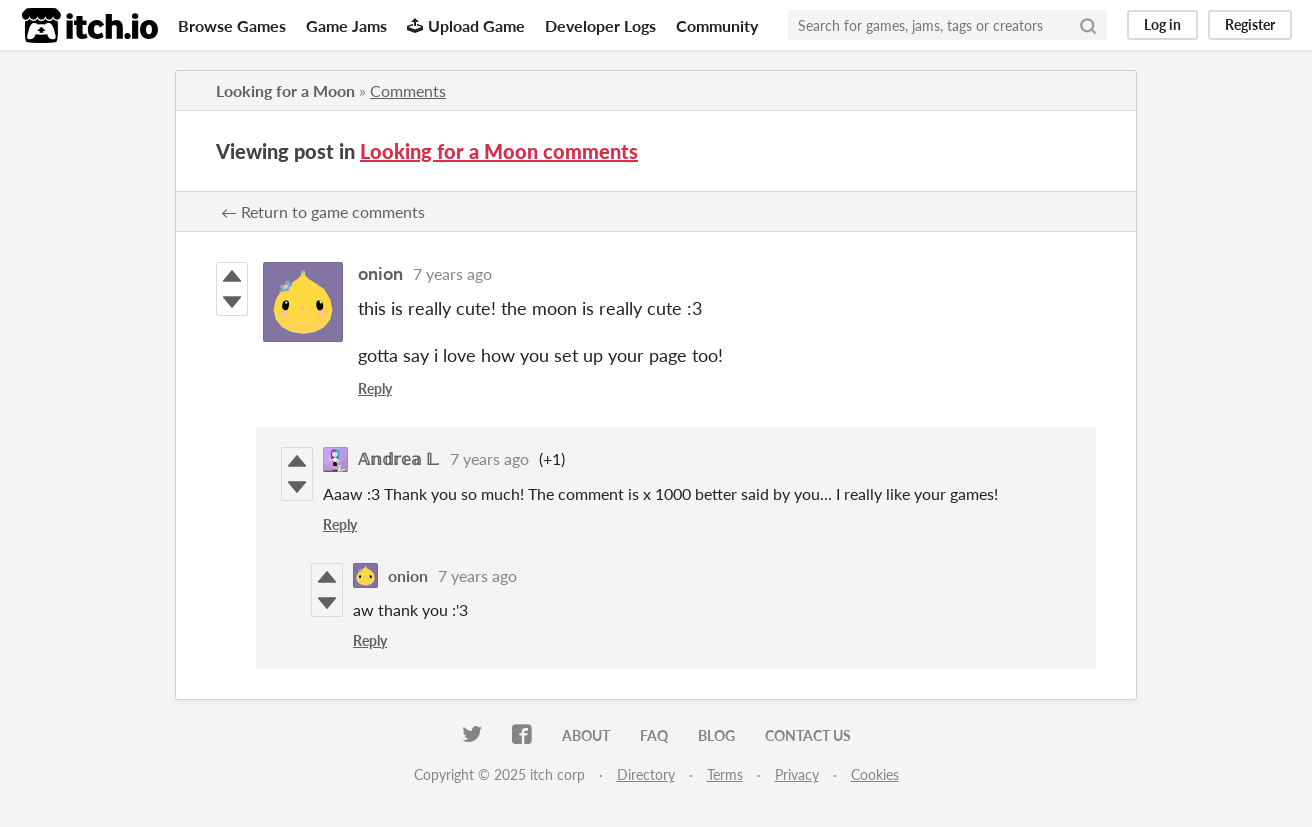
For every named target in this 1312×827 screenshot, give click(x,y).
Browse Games (232, 25)
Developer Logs (600, 25)
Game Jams (346, 25)
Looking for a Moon (285, 90)
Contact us (808, 735)
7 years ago (452, 273)
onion (380, 273)
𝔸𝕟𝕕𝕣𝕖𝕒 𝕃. (399, 458)
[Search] (1088, 25)
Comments (408, 90)
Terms (725, 774)
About (586, 735)
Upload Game (466, 25)
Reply (375, 388)
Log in (1162, 24)
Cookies (875, 774)
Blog (716, 735)
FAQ (654, 735)
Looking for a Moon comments (499, 151)
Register (1250, 24)
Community (717, 25)
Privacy (797, 774)
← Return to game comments (323, 211)
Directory (646, 774)
